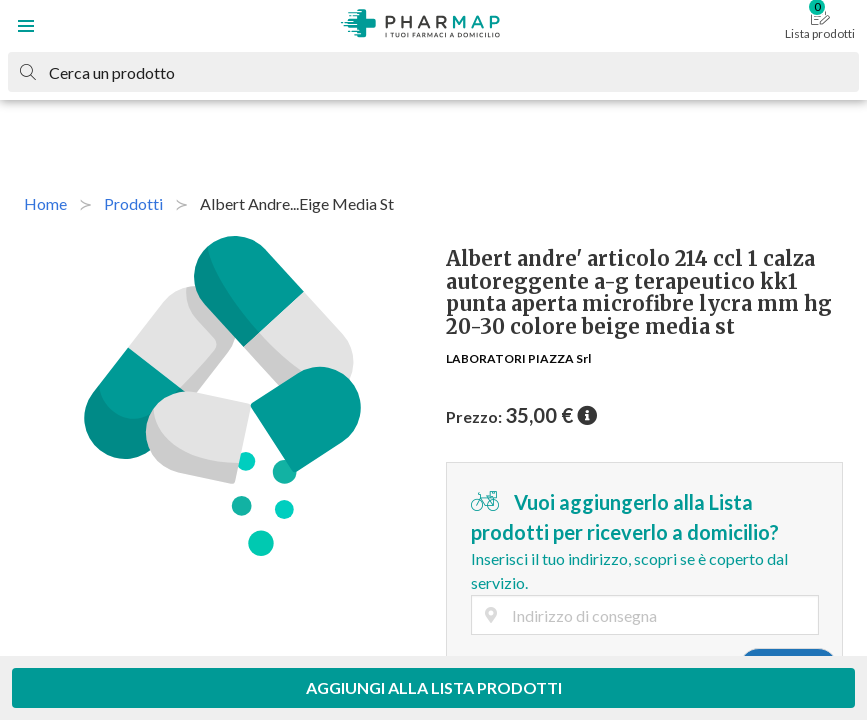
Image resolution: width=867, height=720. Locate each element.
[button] (26, 26)
